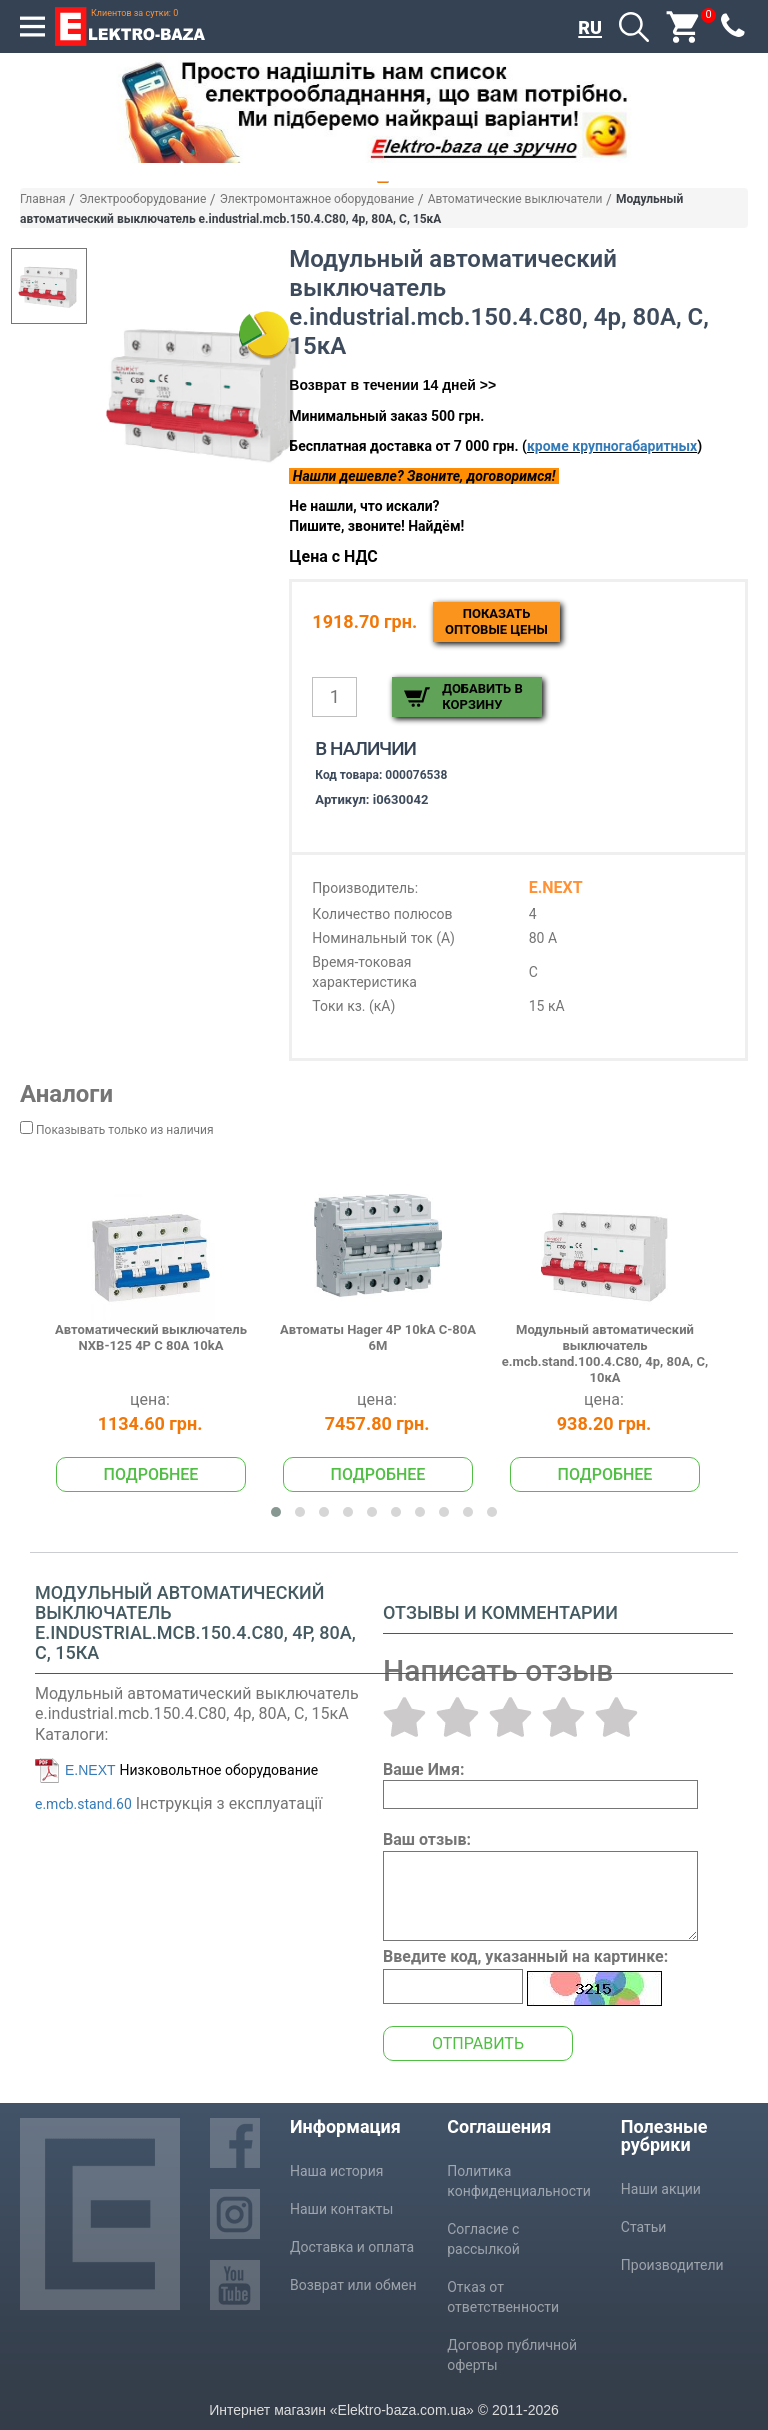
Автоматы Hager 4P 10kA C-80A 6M (378, 1337)
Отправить (478, 2043)
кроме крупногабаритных (612, 446)
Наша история (336, 2171)
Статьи (644, 2227)
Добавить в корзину (482, 696)
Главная (43, 199)
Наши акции (661, 2189)
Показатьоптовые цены (496, 621)
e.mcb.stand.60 (83, 1804)
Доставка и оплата (352, 2247)
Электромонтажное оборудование (317, 199)
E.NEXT (90, 1770)
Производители (672, 2265)
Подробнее (151, 1474)
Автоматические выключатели (515, 199)
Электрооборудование (142, 199)
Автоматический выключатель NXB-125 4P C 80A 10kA (151, 1337)
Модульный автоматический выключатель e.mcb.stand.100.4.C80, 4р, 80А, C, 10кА (605, 1354)
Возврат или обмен (353, 2285)
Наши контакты (341, 2209)
